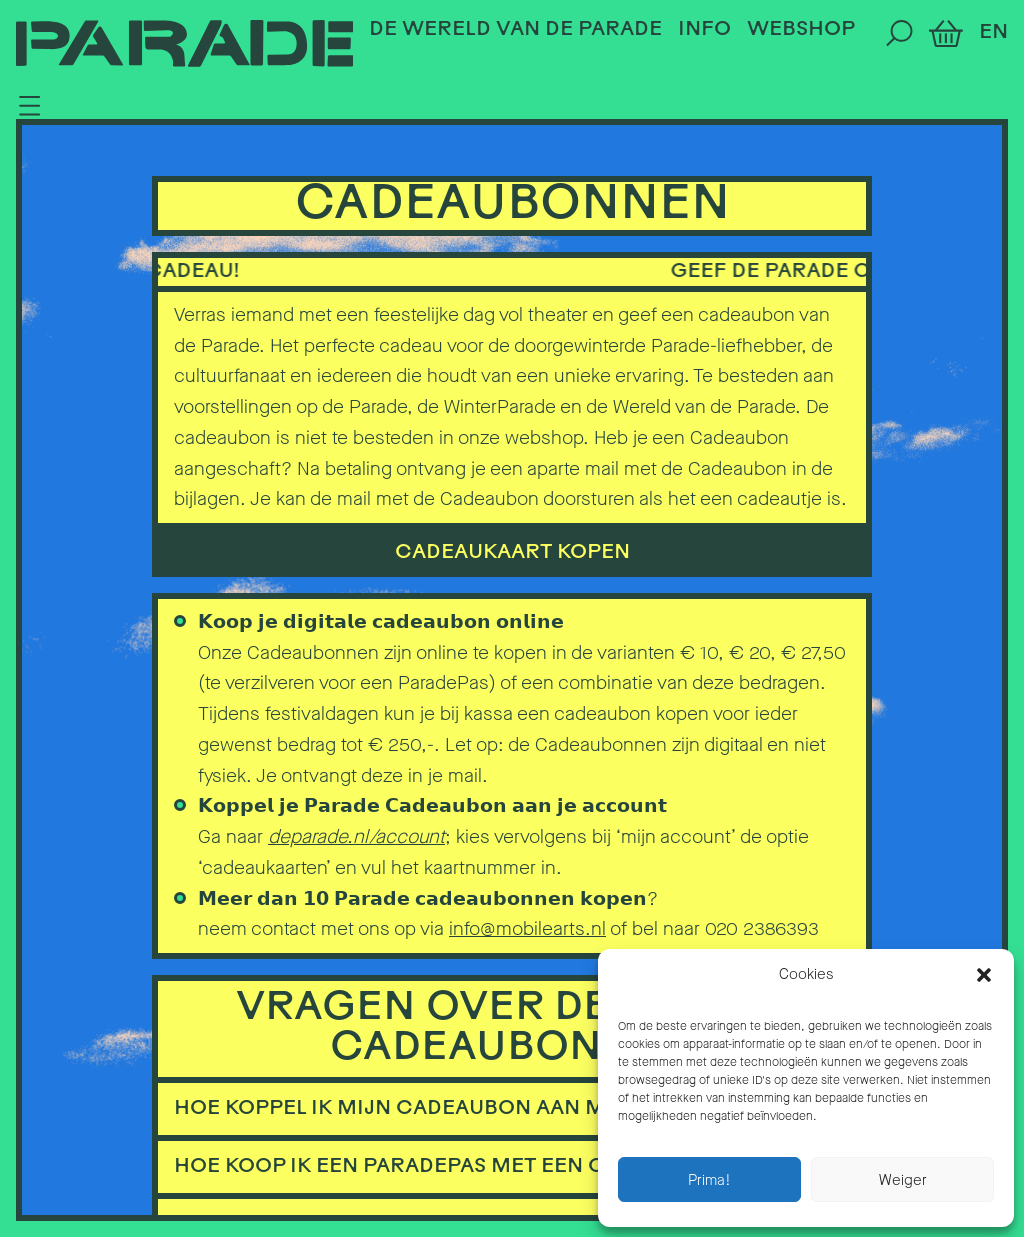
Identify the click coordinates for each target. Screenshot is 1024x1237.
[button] (984, 975)
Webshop (801, 30)
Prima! (709, 1180)
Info (704, 30)
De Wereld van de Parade (515, 30)
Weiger (903, 1180)
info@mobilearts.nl (527, 928)
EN (993, 33)
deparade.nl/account (356, 836)
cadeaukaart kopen (512, 553)
